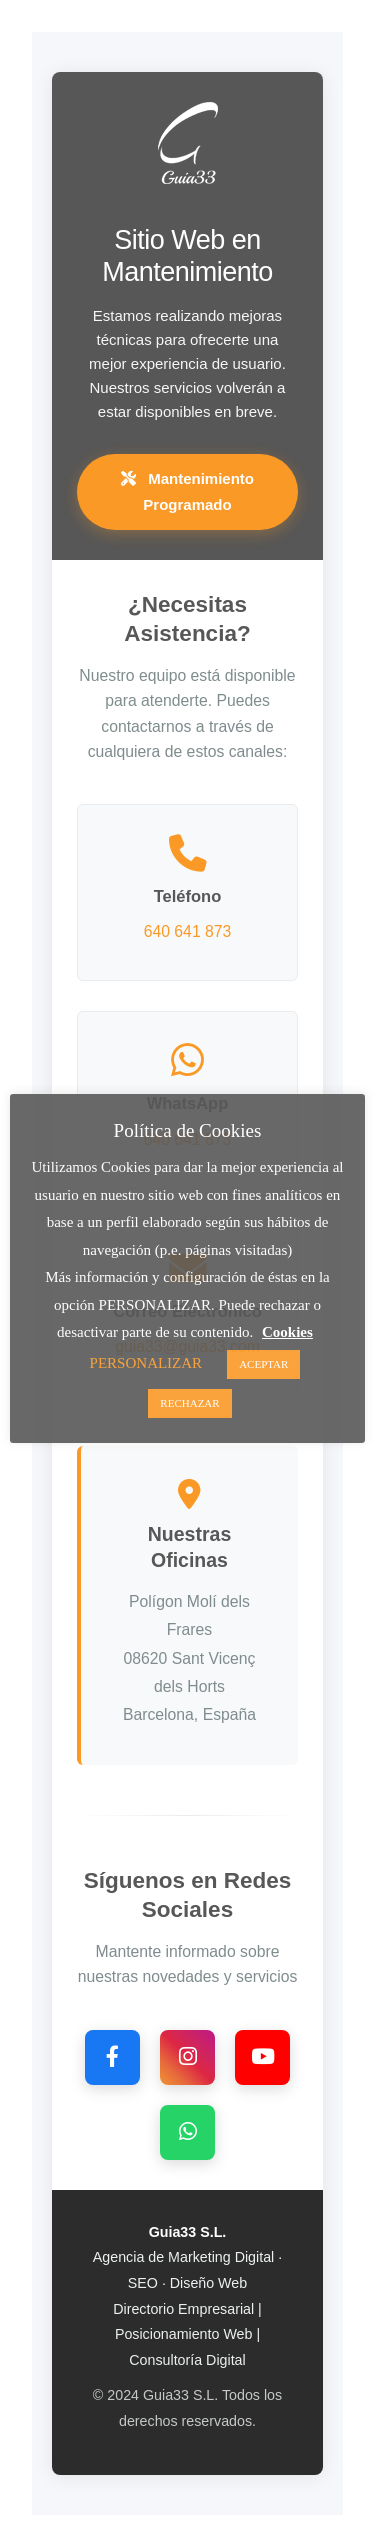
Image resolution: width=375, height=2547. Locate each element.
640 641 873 (188, 931)
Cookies (287, 1332)
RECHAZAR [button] (189, 1403)
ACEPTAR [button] (263, 1364)
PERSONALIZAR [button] (146, 1363)
